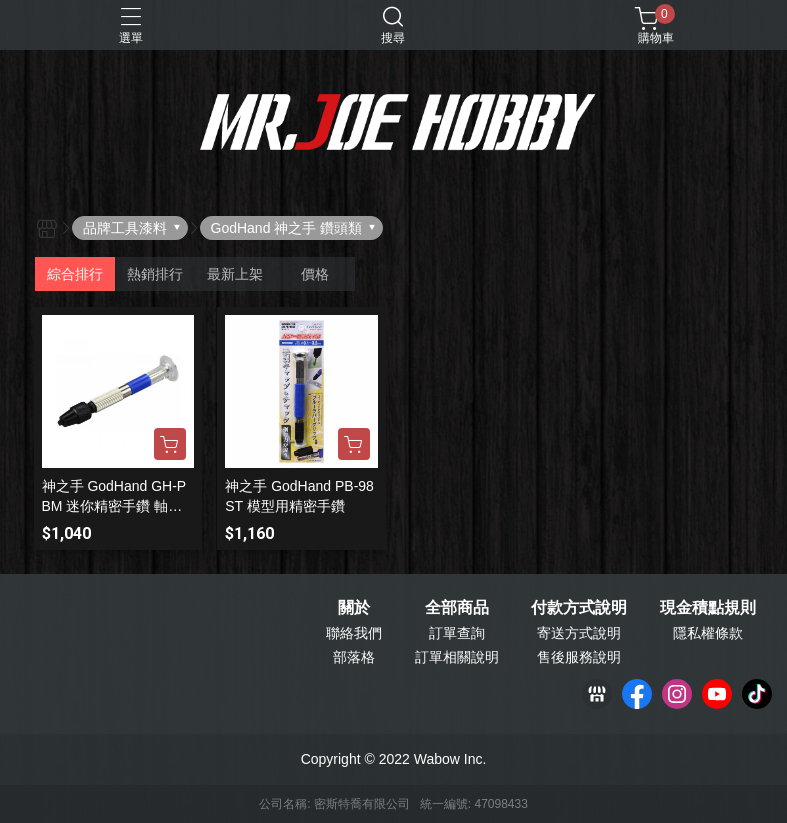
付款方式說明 (579, 608)
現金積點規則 (708, 608)
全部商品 (457, 608)
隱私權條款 (708, 633)
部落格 (354, 657)
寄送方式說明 (579, 633)
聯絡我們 (354, 633)
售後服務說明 (579, 657)
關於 (354, 608)
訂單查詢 (457, 633)
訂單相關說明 (457, 657)
